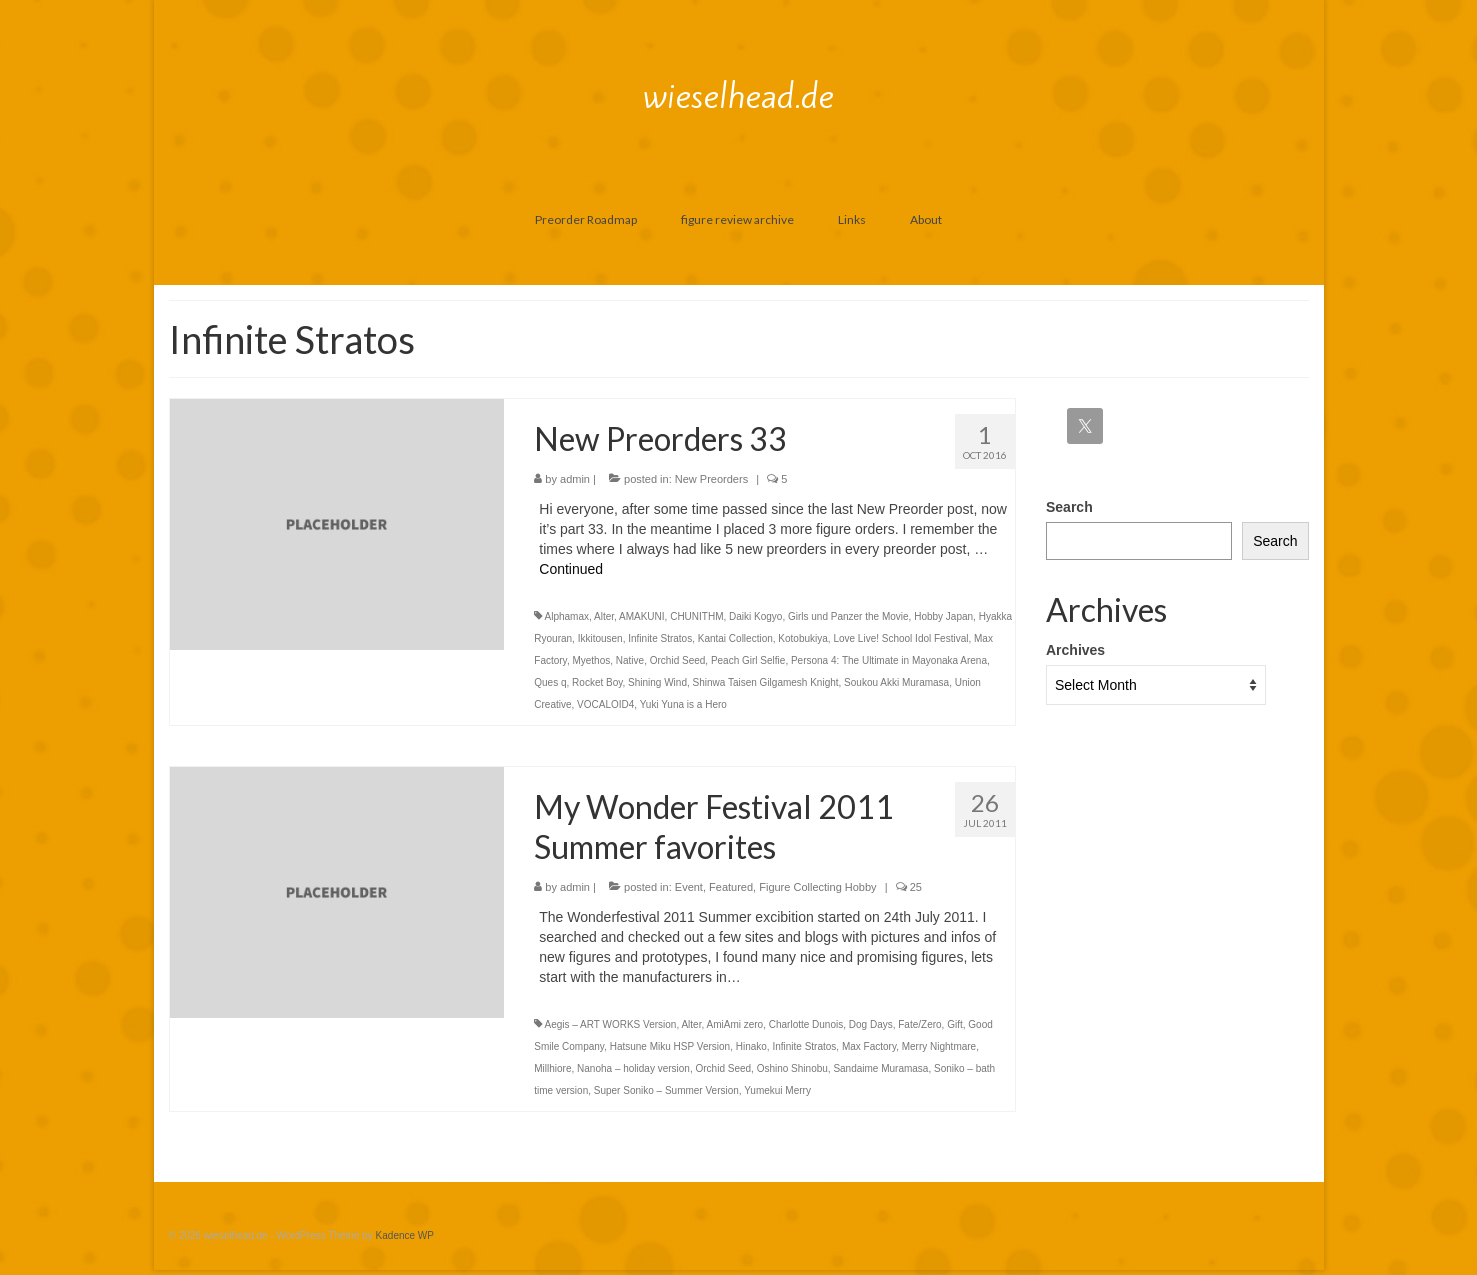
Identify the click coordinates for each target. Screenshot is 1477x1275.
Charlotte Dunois (806, 1024)
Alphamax (567, 616)
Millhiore (552, 1068)
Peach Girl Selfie (748, 660)
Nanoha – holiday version (633, 1068)
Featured (731, 887)
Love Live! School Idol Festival (900, 638)
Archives (1075, 650)
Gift (955, 1024)
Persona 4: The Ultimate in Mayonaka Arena (889, 660)
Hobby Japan (943, 616)
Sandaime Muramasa (880, 1068)
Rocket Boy (597, 682)
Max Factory (869, 1046)
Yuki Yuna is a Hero (683, 704)
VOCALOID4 (605, 704)
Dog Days (871, 1024)
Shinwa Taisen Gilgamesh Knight (766, 682)
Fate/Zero (919, 1024)
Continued (571, 569)
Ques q (550, 682)
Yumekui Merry (777, 1090)
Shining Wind (657, 682)
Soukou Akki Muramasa (896, 682)
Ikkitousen (600, 638)
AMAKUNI (642, 616)
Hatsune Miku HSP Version (670, 1046)
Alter (604, 616)
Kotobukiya (802, 638)
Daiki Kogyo (755, 616)
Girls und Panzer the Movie (848, 616)
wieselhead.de (738, 96)
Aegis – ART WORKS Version (611, 1024)
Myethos (591, 660)
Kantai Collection (735, 638)
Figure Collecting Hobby (817, 887)
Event (689, 887)
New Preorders (711, 479)
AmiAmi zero (734, 1024)
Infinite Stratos (660, 638)
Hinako (751, 1046)
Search (1069, 507)
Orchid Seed (678, 660)
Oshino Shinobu (792, 1068)
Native (630, 660)
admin (575, 479)
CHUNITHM (696, 616)
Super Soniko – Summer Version (666, 1090)
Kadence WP (405, 1235)
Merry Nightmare (939, 1046)
